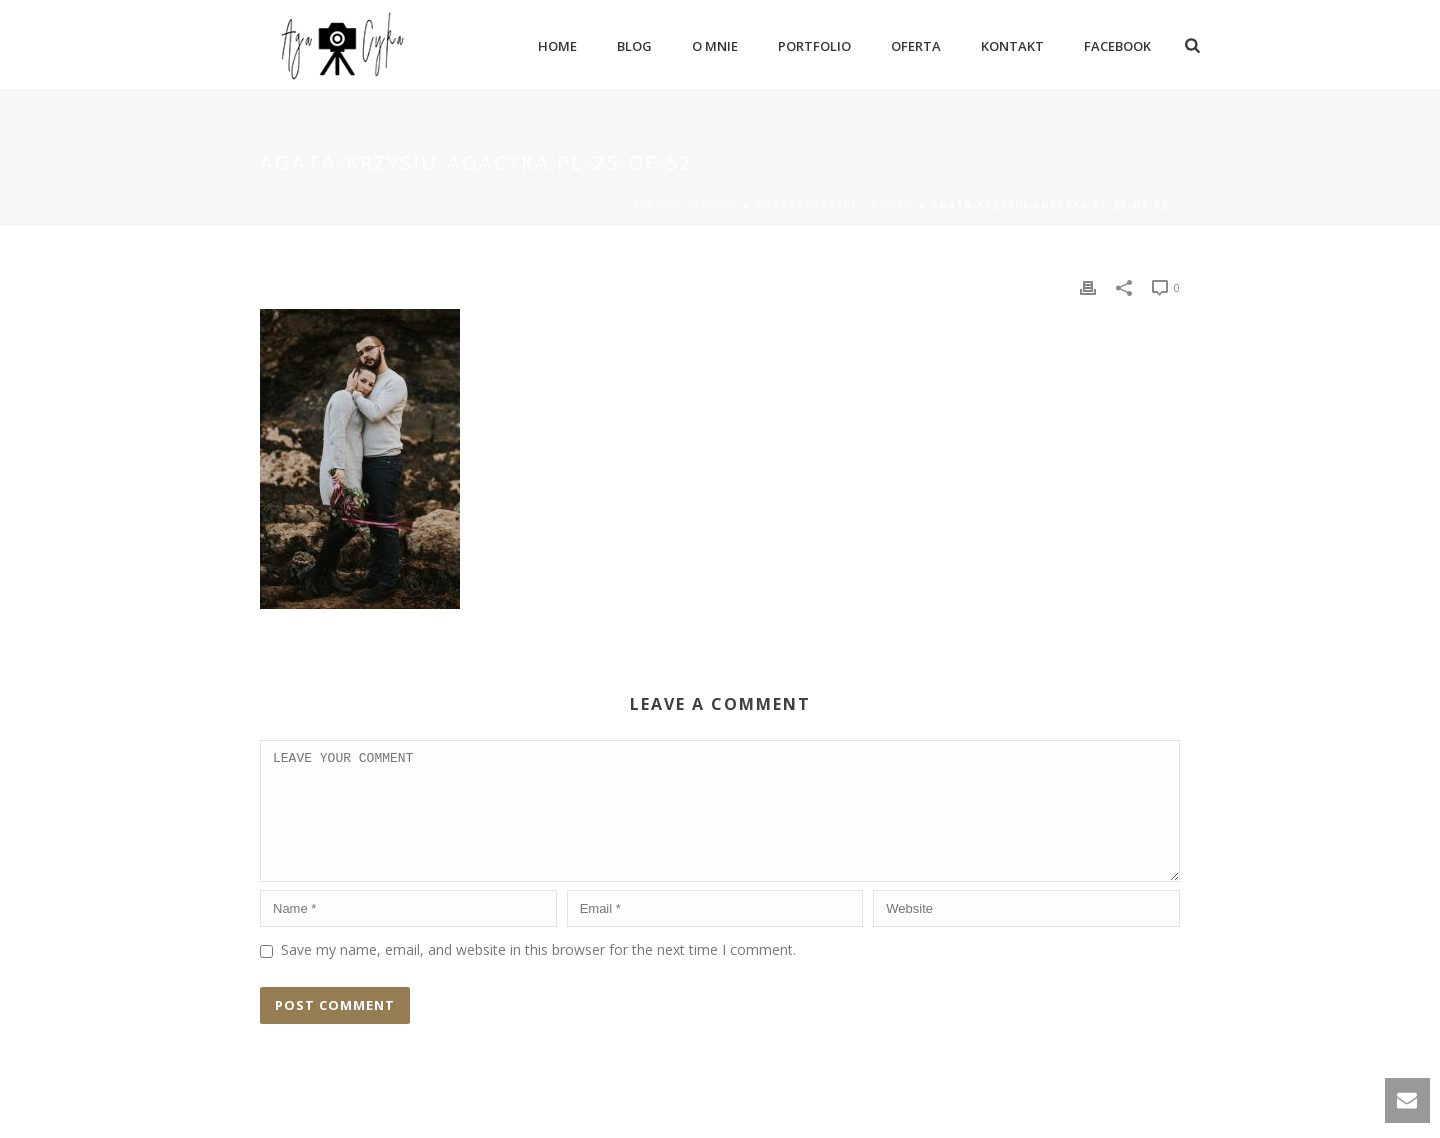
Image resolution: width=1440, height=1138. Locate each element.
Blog (634, 46)
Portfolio (814, 46)
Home (557, 46)
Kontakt (1012, 46)
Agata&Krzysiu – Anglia (835, 205)
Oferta (916, 46)
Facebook (1117, 46)
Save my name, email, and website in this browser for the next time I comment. (538, 973)
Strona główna (686, 205)
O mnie (715, 46)
